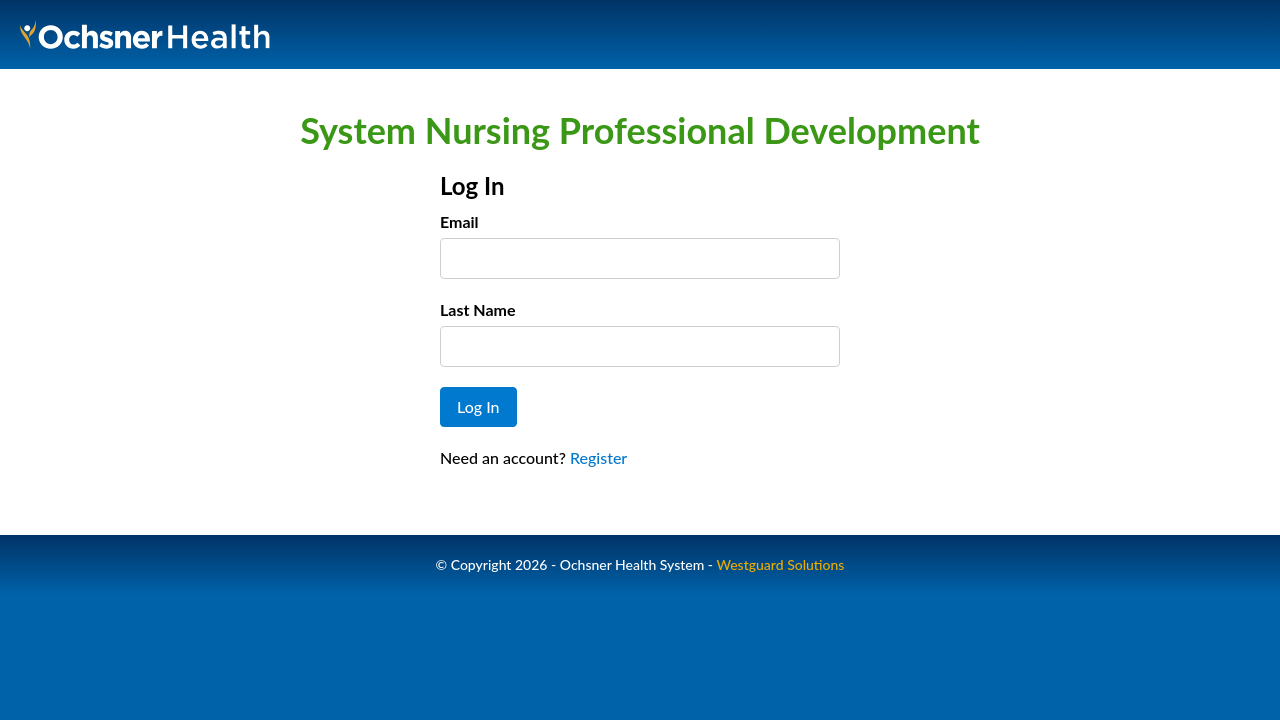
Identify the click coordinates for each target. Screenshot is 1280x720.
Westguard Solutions (780, 564)
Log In (478, 406)
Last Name (478, 309)
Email (459, 221)
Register (598, 457)
